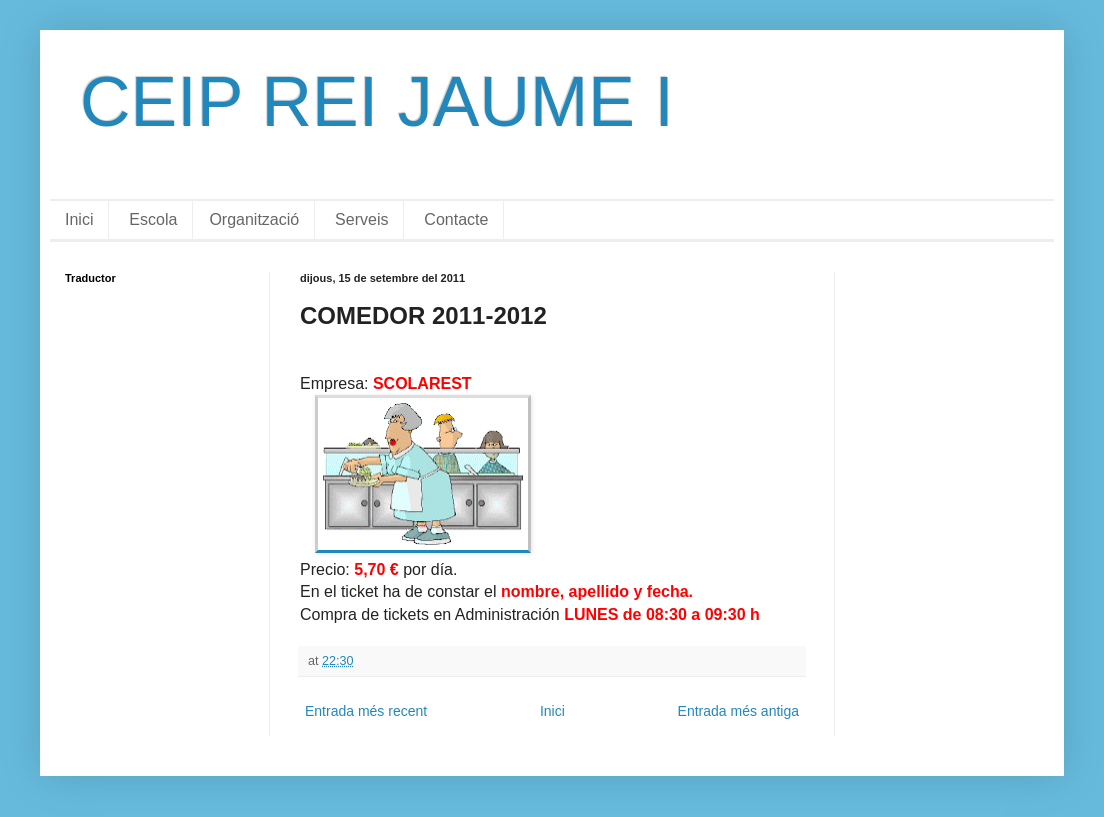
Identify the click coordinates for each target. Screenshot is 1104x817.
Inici (79, 219)
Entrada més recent (366, 711)
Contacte (456, 219)
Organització (254, 219)
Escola (153, 219)
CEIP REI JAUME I (377, 102)
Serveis (361, 219)
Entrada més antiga (738, 711)
